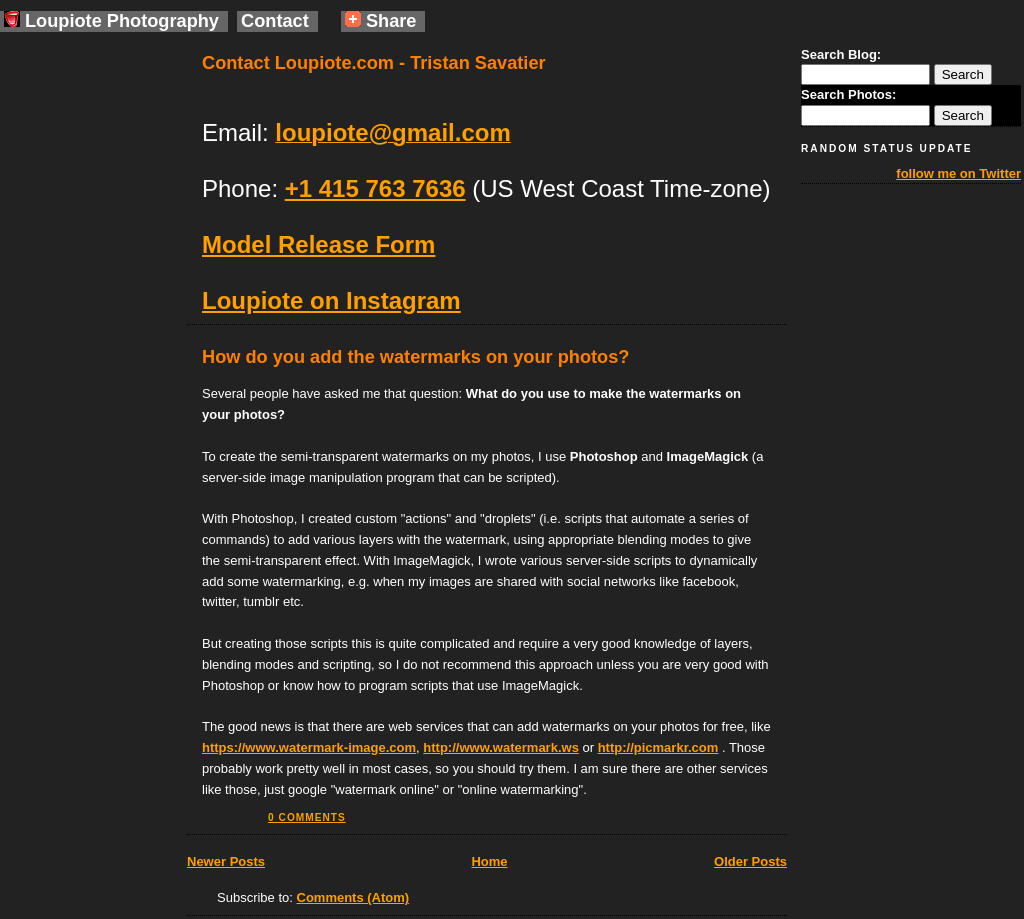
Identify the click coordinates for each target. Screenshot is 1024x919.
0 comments (307, 817)
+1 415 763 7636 (375, 188)
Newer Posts (226, 861)
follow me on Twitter (958, 173)
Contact (275, 21)
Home (489, 861)
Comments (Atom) (353, 897)
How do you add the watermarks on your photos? (415, 357)
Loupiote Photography (111, 21)
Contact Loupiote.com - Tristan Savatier (374, 63)
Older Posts (750, 861)
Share (381, 21)
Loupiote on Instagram (331, 300)
